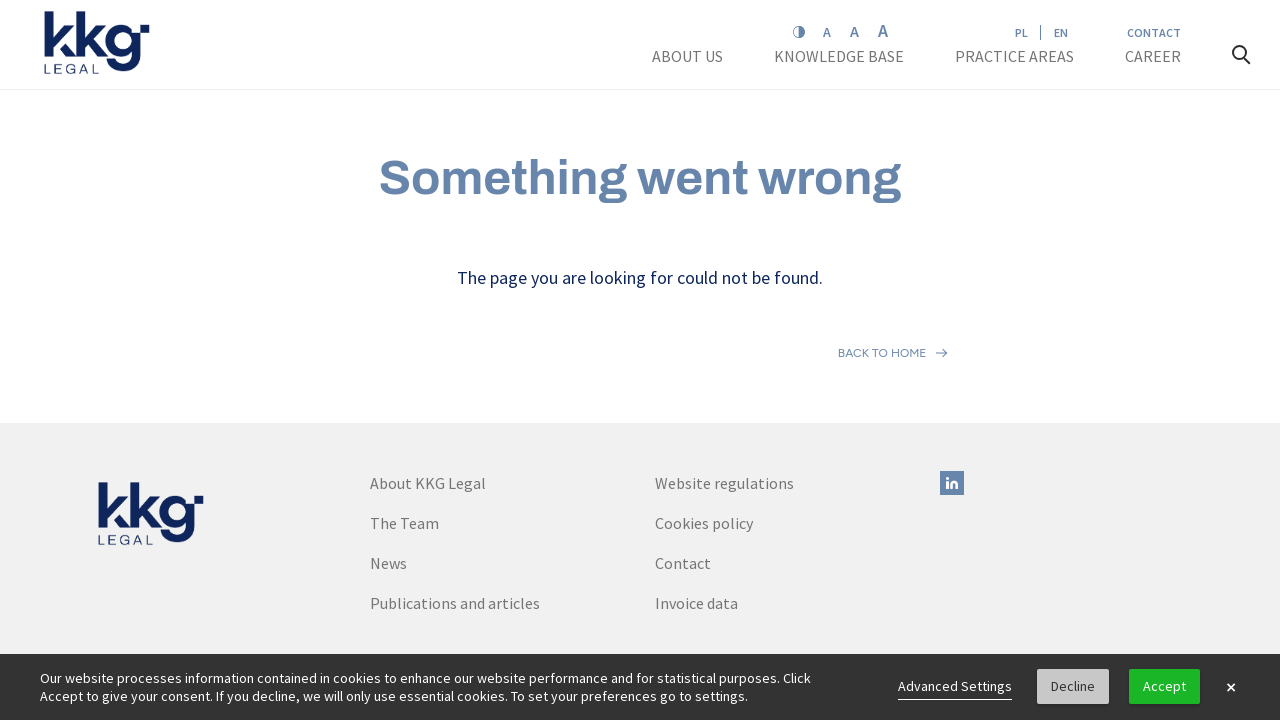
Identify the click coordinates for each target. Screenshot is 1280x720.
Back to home (882, 309)
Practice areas (1014, 56)
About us (689, 56)
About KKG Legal (428, 395)
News (388, 475)
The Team (404, 435)
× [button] (1231, 687)
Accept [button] (1164, 686)
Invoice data (696, 515)
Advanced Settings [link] (955, 686)
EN (1061, 32)
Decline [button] (1073, 686)
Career (1154, 56)
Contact (1154, 32)
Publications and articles (455, 515)
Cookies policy (704, 435)
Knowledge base (840, 56)
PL (1021, 32)
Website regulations (724, 395)
